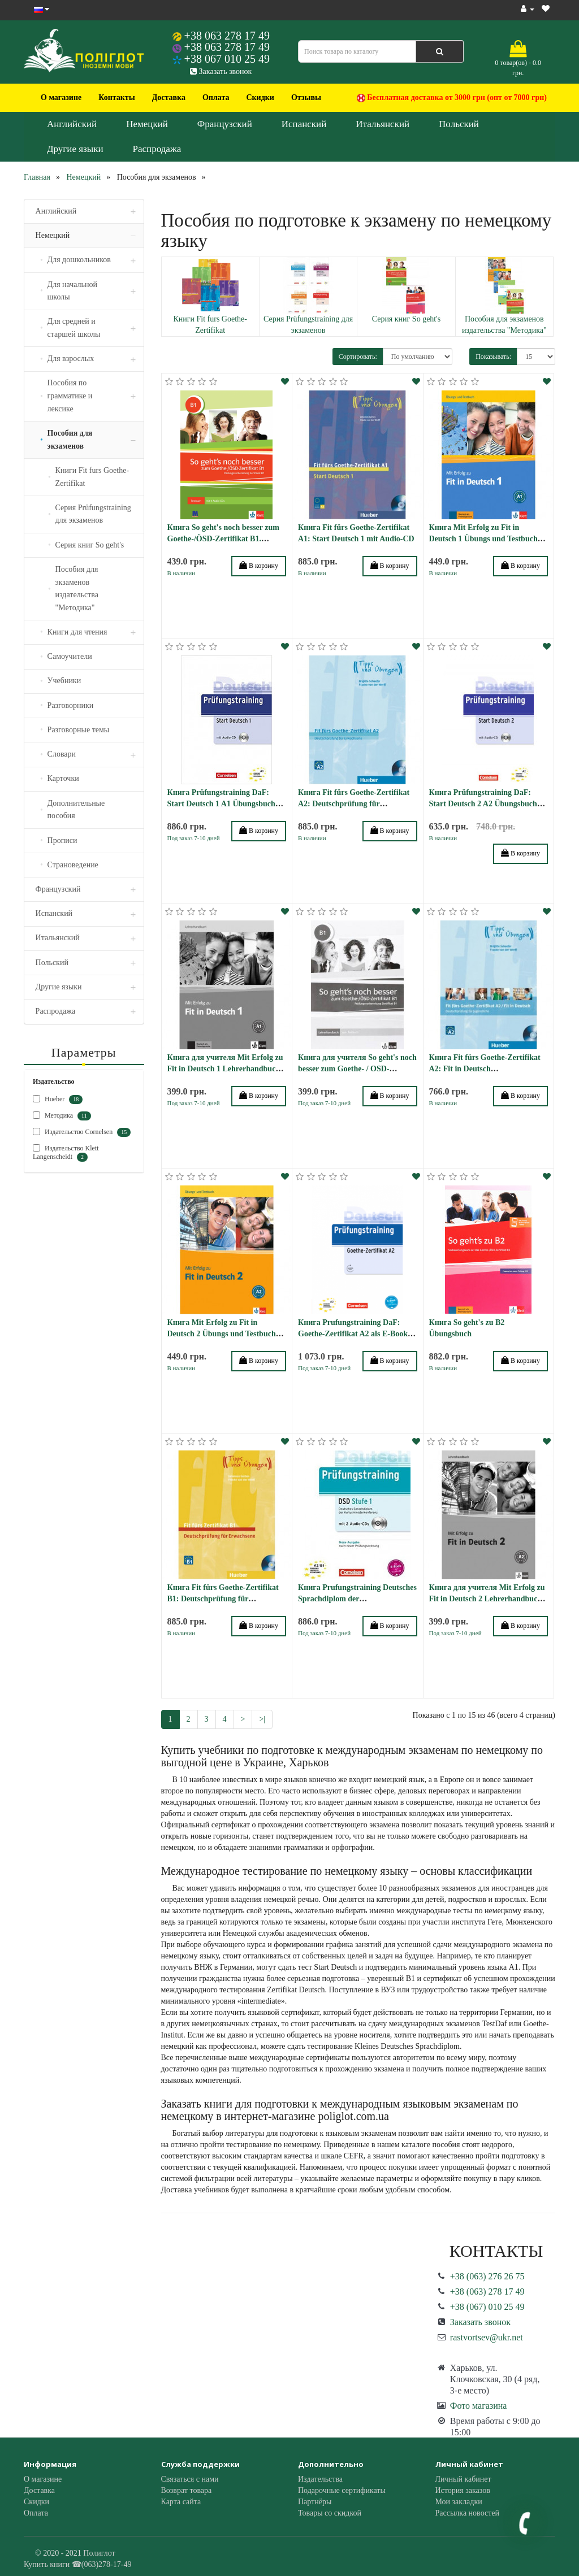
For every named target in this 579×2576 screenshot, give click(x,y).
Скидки (260, 97)
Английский (72, 124)
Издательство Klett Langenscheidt (66, 1153)
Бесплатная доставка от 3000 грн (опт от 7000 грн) (452, 97)
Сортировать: (358, 356)
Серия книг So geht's (406, 319)
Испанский (304, 124)
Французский (224, 124)
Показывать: (493, 356)
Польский (459, 124)
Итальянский (382, 124)
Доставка (168, 97)
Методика (62, 1115)
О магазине (61, 97)
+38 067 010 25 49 (227, 59)
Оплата (216, 97)
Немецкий (147, 124)
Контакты (116, 97)
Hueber (58, 1099)
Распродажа (157, 149)
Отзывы (306, 97)
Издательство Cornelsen (82, 1132)
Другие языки (75, 149)
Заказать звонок (221, 71)
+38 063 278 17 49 (227, 35)
